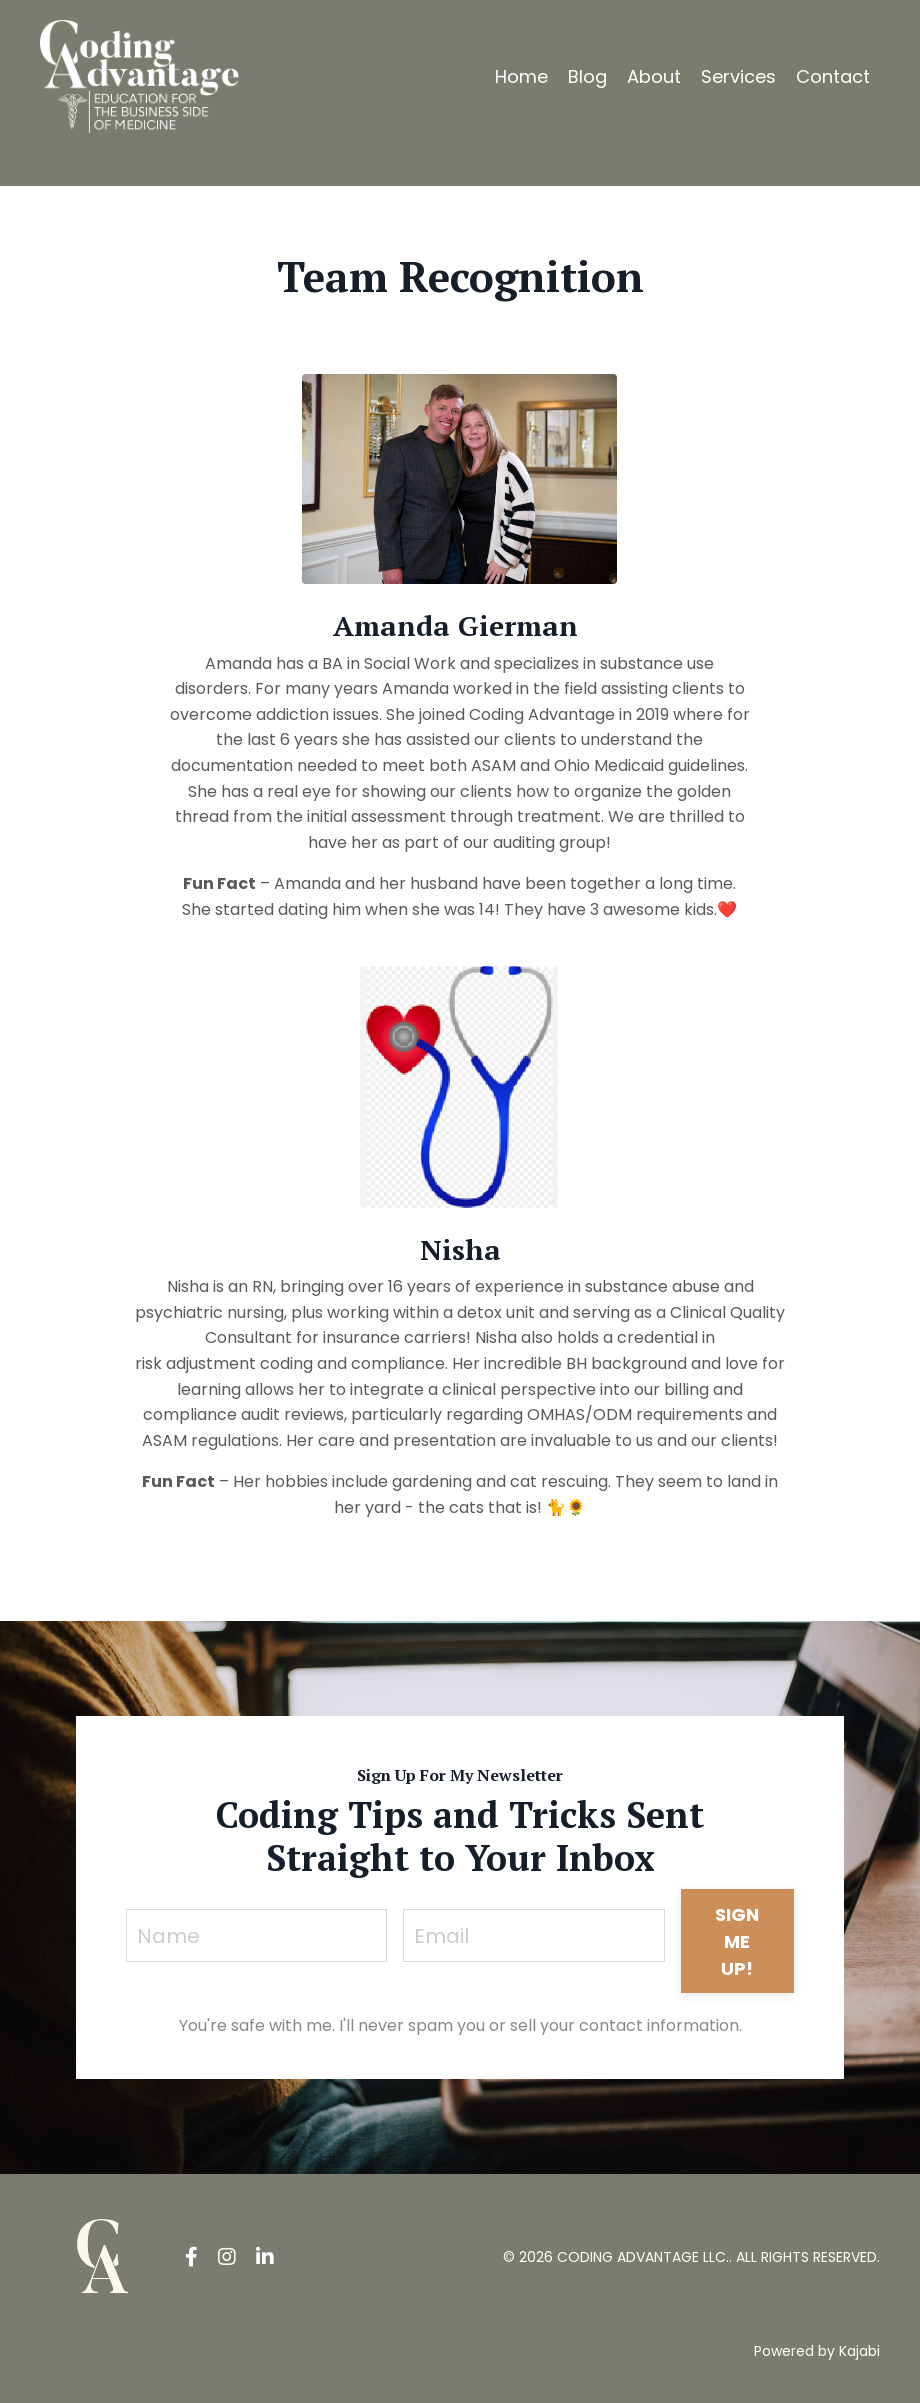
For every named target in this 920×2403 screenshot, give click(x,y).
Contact (833, 76)
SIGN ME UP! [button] (737, 1941)
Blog (587, 76)
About (654, 76)
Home (521, 76)
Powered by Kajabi (817, 2351)
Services (738, 76)
